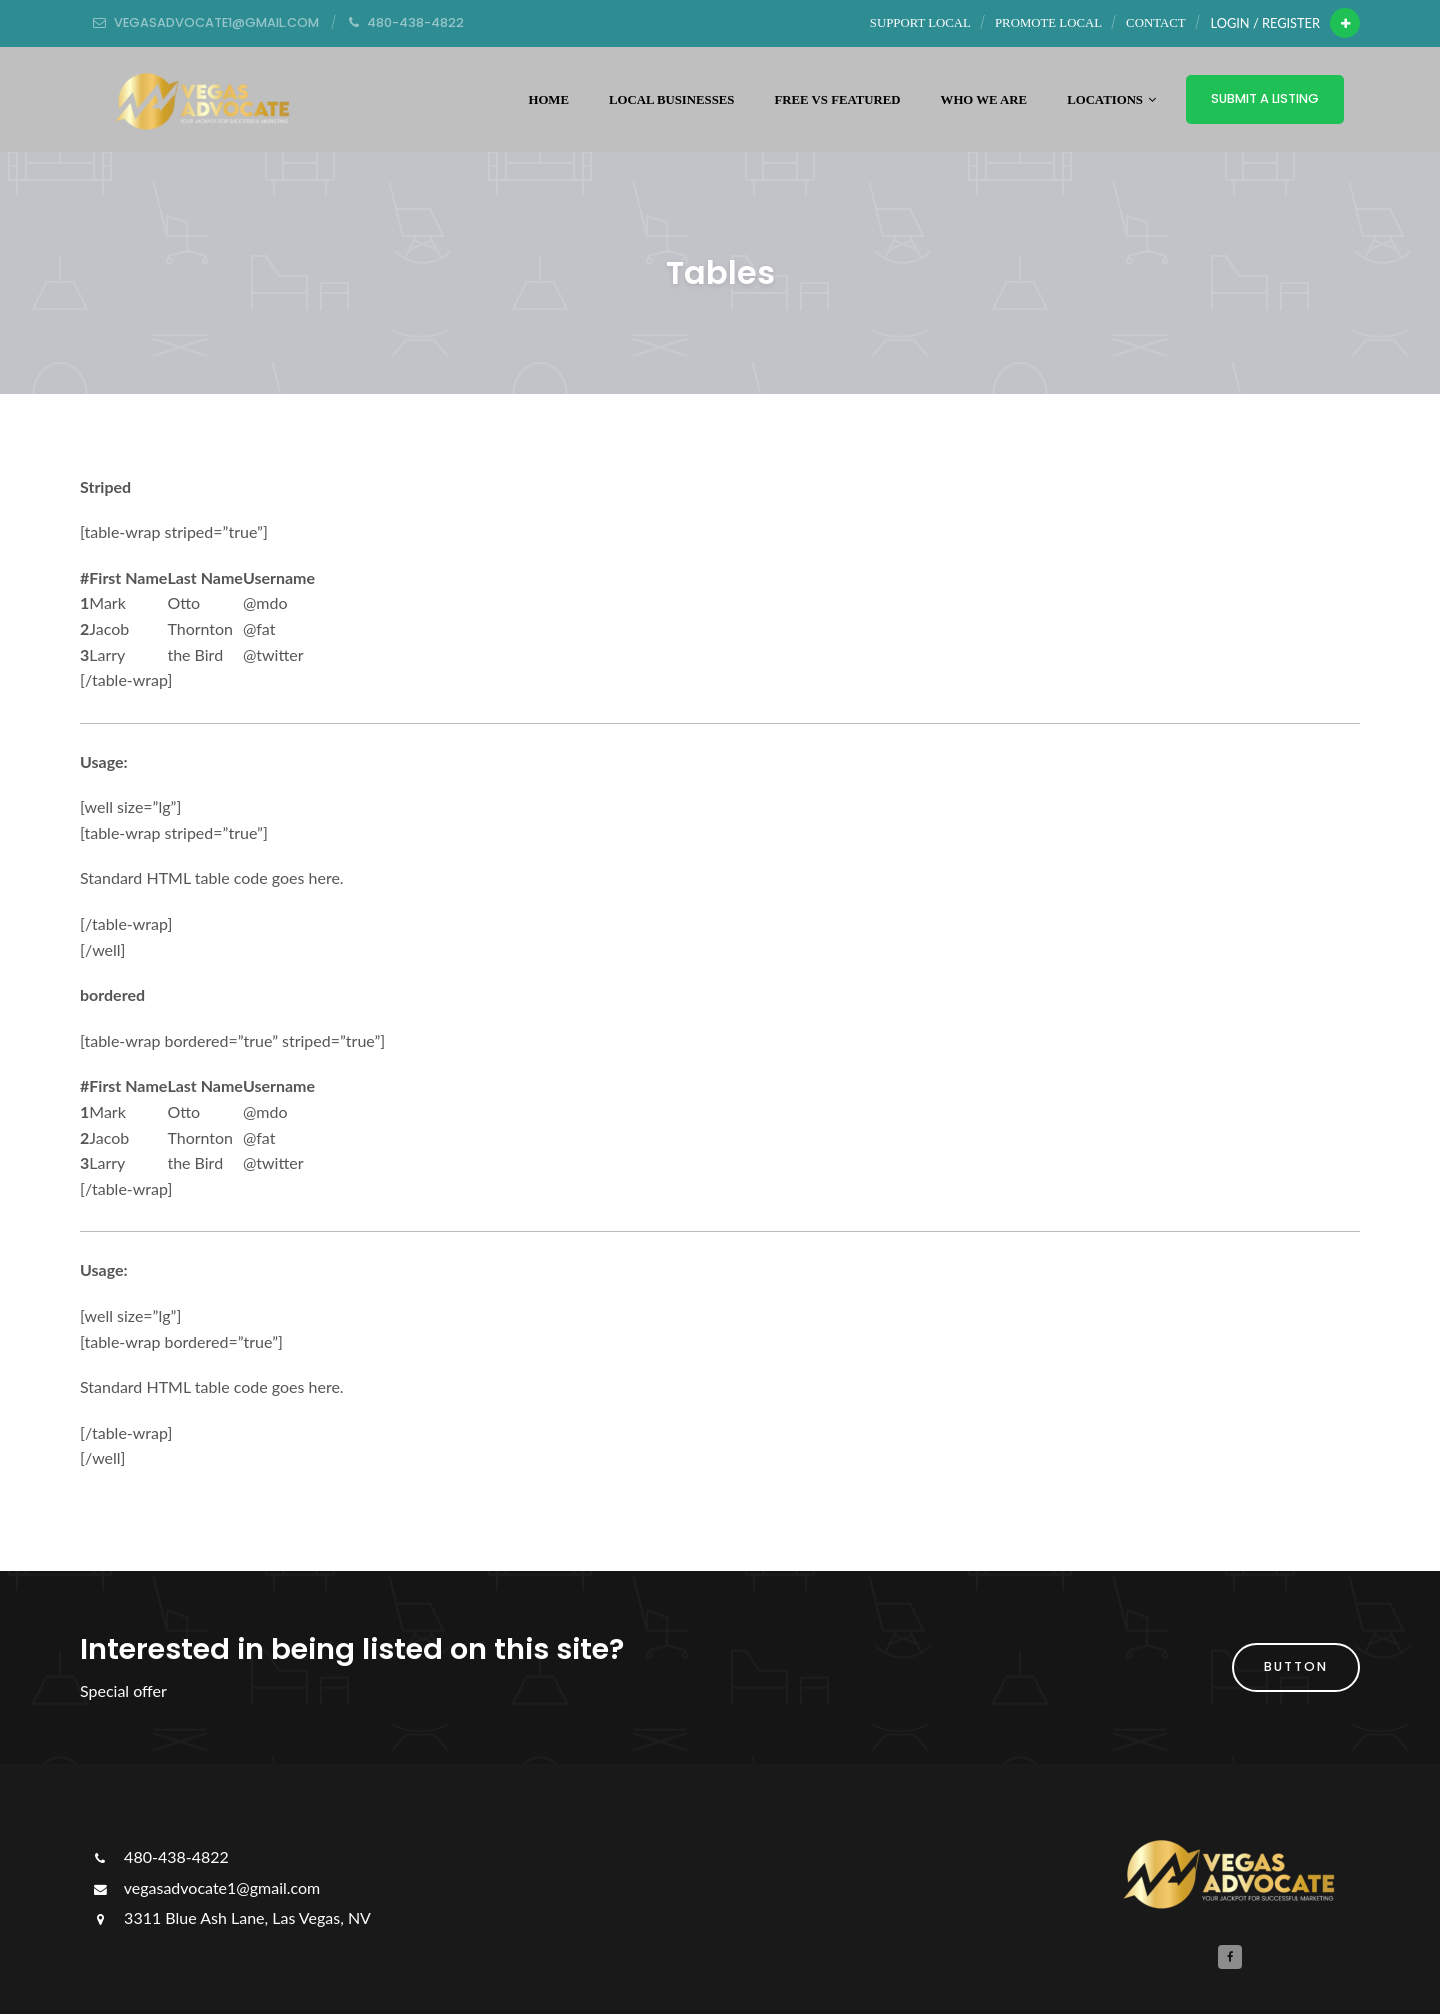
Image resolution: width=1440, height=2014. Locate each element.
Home (548, 100)
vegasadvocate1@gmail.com (205, 1887)
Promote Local (1048, 23)
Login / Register (1265, 23)
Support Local (920, 23)
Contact (1155, 23)
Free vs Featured (838, 100)
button (1296, 1666)
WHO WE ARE (984, 100)
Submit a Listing (1265, 98)
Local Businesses (672, 100)
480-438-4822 (159, 1856)
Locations (1111, 100)
